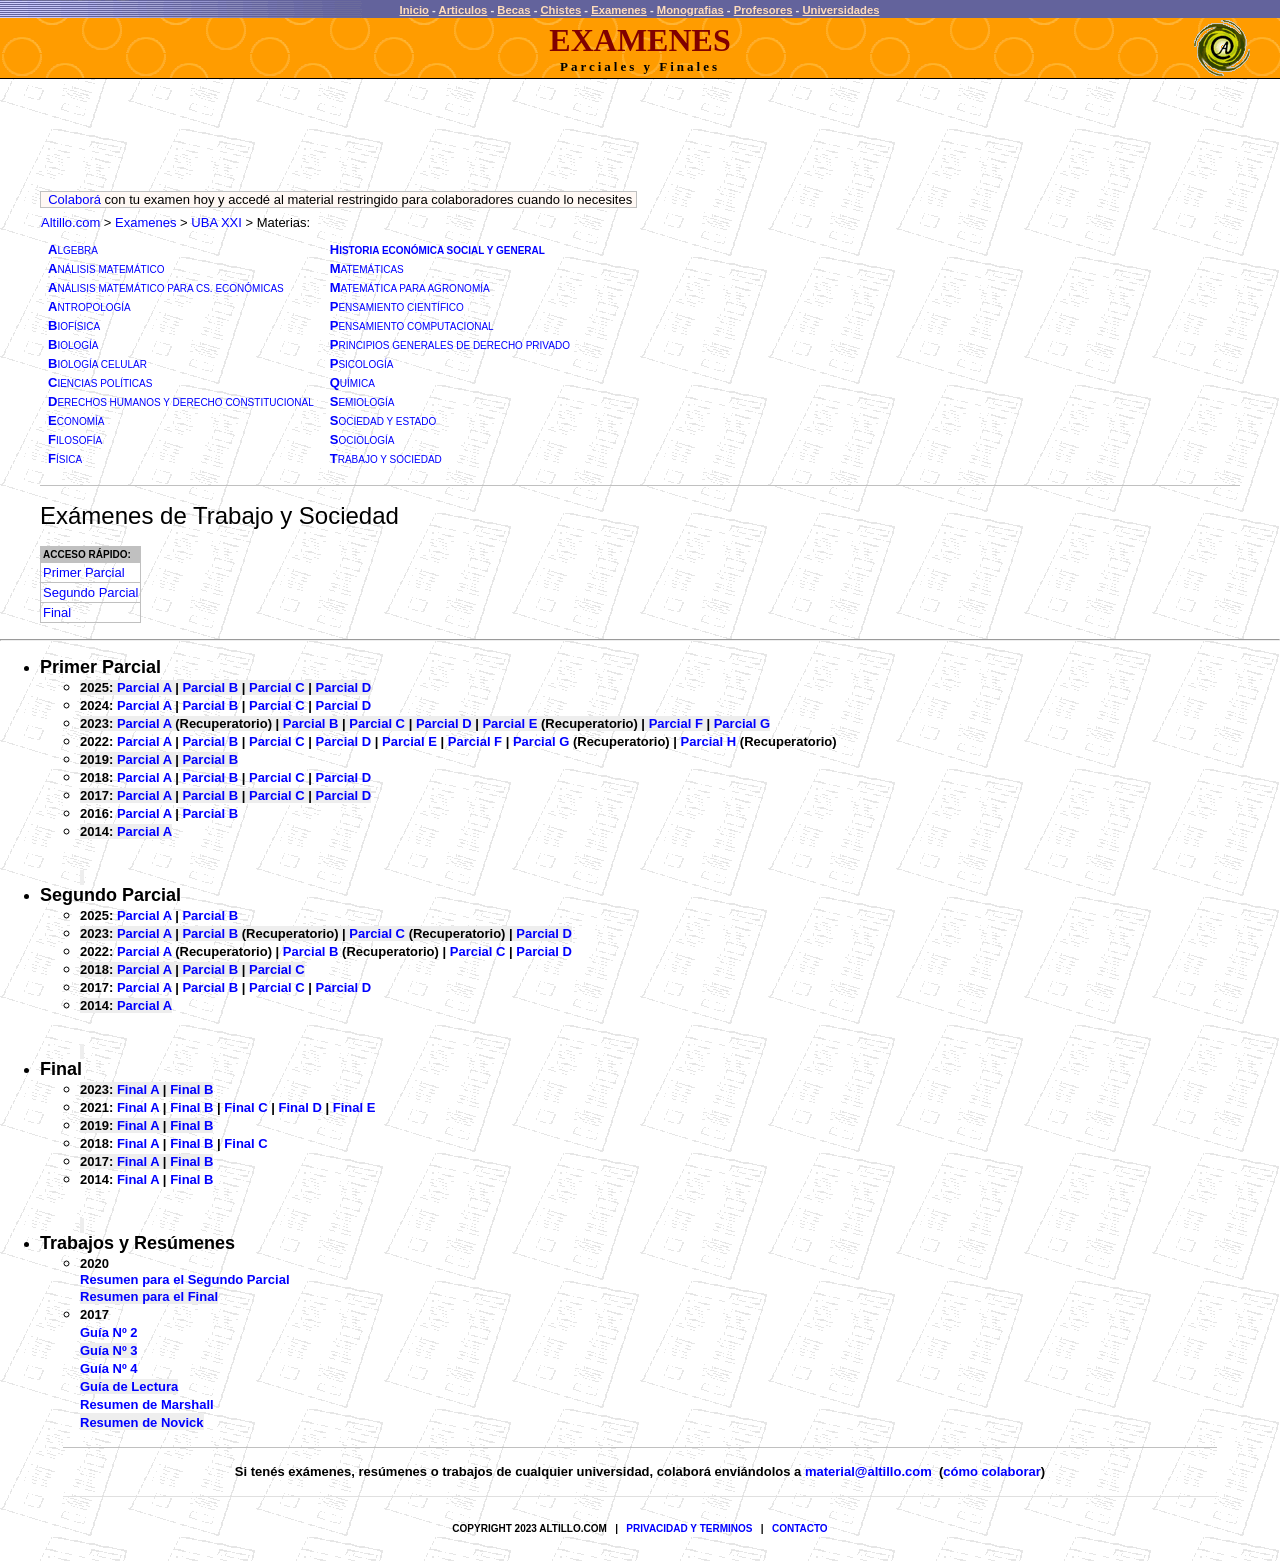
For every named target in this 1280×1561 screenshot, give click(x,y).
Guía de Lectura (129, 1386)
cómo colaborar (992, 1471)
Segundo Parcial (110, 895)
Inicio (414, 10)
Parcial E (509, 723)
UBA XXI (216, 222)
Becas (513, 10)
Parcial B (210, 687)
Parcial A (144, 687)
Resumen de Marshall (147, 1404)
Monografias (690, 10)
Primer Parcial (100, 667)
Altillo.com (70, 222)
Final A (138, 1089)
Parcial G (742, 723)
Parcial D (344, 687)
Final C (245, 1107)
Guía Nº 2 (108, 1332)
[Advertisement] (404, 140)
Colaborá (74, 199)
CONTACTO (800, 1528)
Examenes (619, 10)
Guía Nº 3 (108, 1350)
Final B (191, 1089)
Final (61, 1069)
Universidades (840, 10)
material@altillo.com (868, 1471)
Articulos (463, 10)
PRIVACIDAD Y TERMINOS (689, 1528)
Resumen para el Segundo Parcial (185, 1279)
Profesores (763, 10)
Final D (300, 1107)
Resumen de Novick (142, 1422)
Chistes (561, 10)
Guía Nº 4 (108, 1368)
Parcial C (277, 687)
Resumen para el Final (149, 1296)
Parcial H (709, 741)
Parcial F (676, 723)
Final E (354, 1107)
